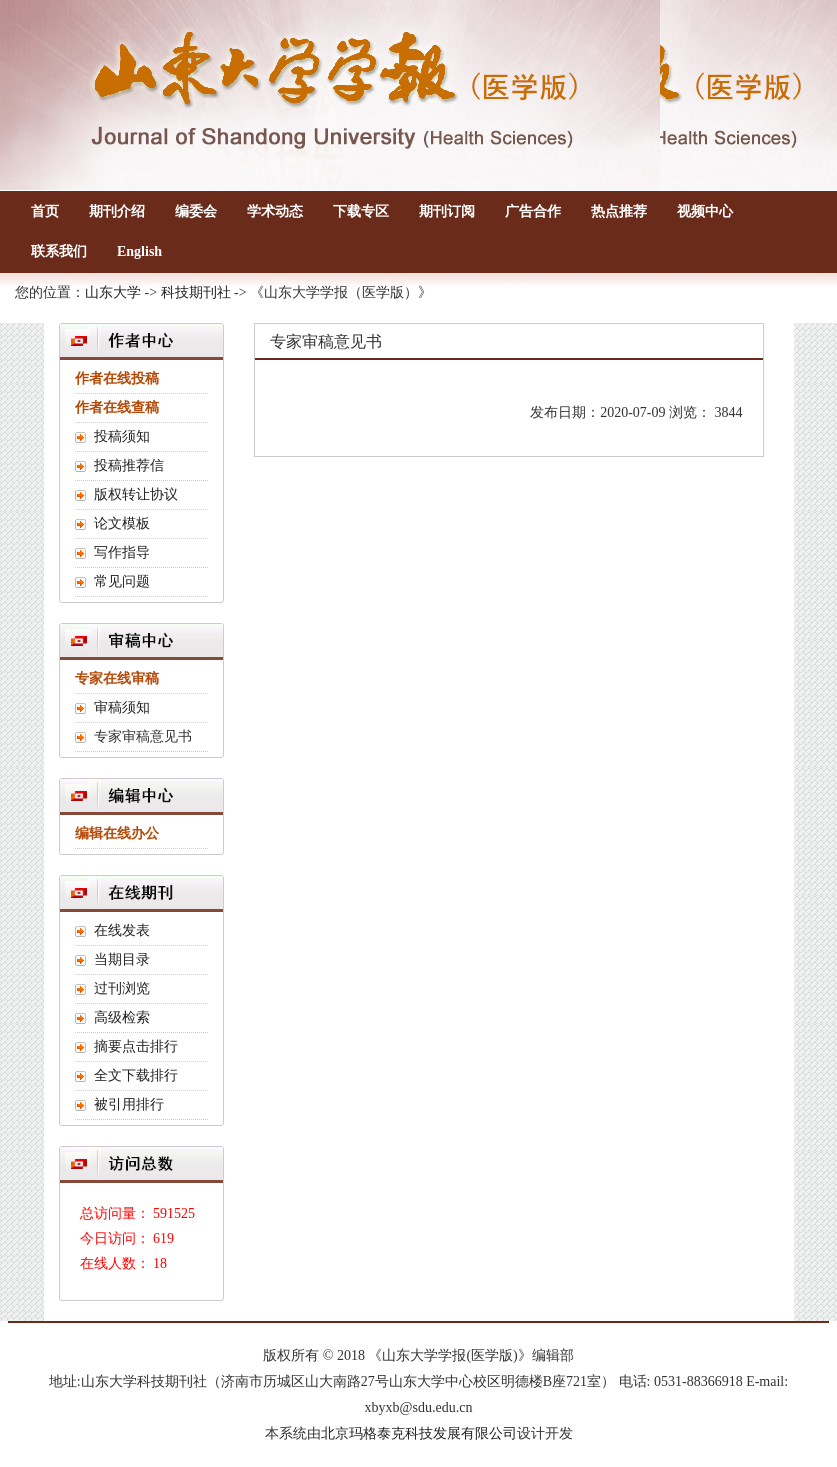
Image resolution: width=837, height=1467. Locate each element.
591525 (174, 1213)
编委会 (196, 211)
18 (160, 1263)
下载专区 (361, 211)
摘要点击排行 (136, 1046)
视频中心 (705, 211)
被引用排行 (129, 1104)
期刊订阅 (447, 211)
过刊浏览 (122, 988)
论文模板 (122, 523)
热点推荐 (619, 211)
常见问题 (122, 581)
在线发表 (122, 930)
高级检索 (122, 1017)
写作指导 (122, 552)
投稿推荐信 (129, 465)
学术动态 (275, 211)
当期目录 (122, 959)
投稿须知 (122, 436)
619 (163, 1238)
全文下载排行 (136, 1075)
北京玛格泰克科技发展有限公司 (419, 1433)
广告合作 (533, 211)
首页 (45, 211)
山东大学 (113, 292)
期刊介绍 (117, 211)
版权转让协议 (136, 494)
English (139, 251)
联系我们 (59, 251)
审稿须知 (122, 707)
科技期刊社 (196, 292)
